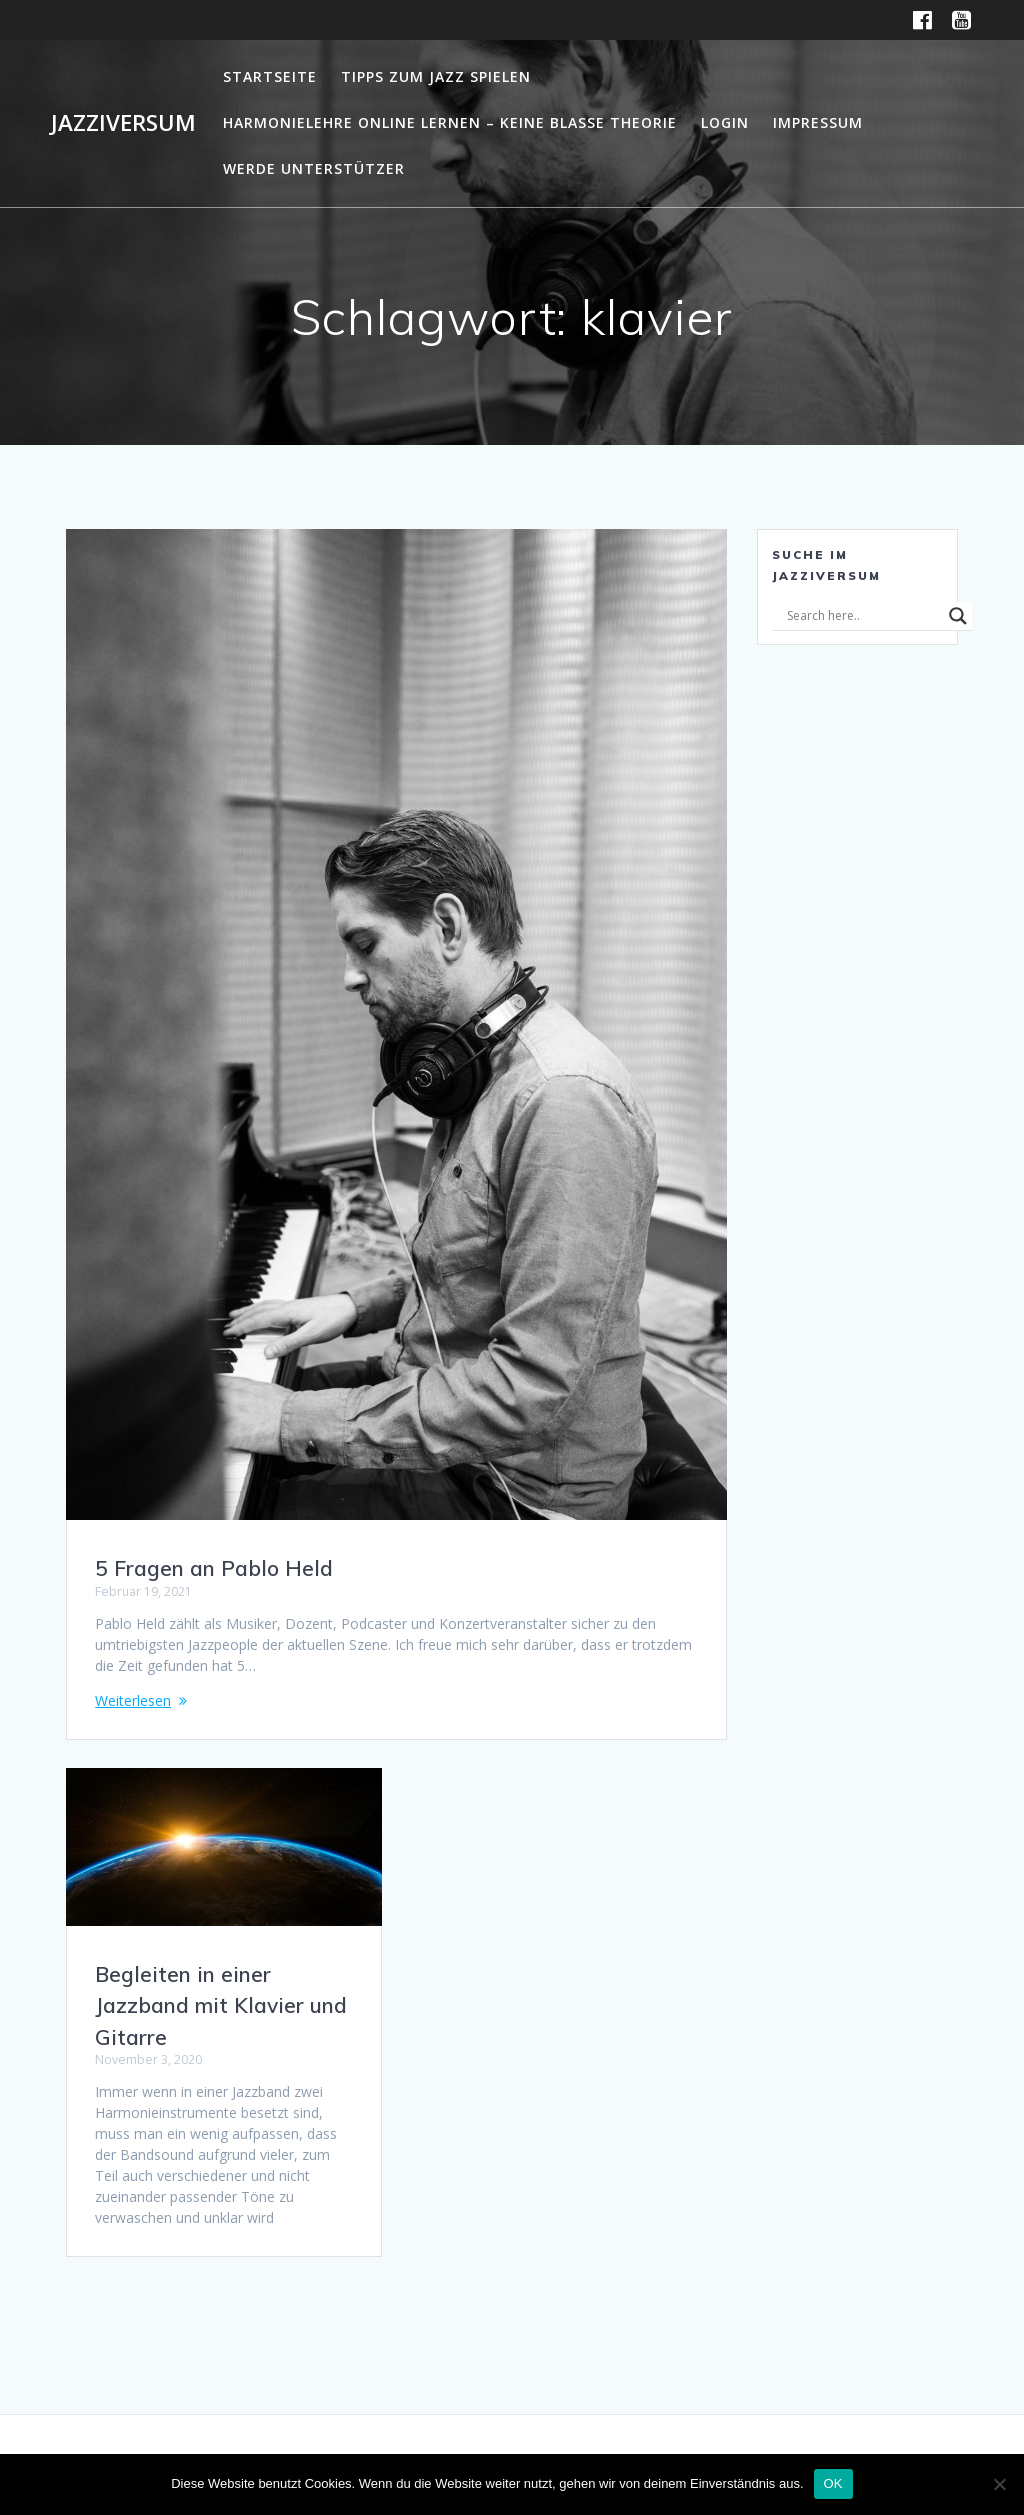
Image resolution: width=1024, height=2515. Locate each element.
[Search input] (863, 616)
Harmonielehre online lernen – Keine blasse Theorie (450, 122)
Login (725, 122)
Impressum (818, 122)
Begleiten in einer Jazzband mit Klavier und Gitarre (221, 2005)
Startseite (270, 76)
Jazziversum (123, 123)
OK (833, 2483)
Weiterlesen (133, 1700)
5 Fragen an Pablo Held (214, 1568)
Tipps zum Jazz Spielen (436, 76)
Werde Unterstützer (314, 168)
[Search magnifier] (958, 616)
